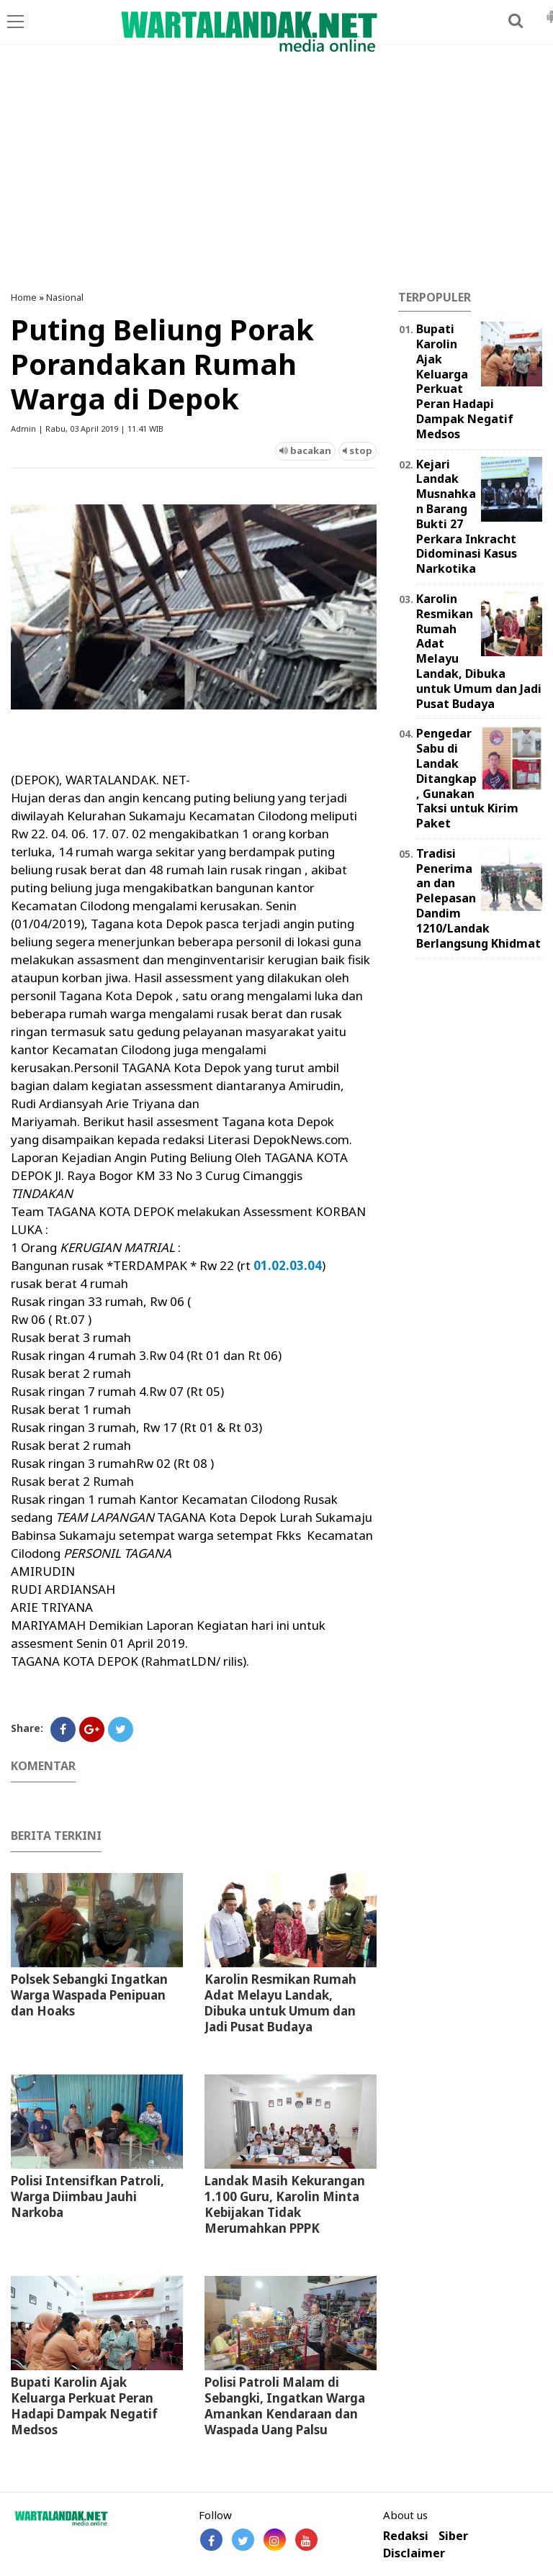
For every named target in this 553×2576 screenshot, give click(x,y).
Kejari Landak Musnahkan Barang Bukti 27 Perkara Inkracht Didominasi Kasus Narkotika (466, 516)
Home (24, 297)
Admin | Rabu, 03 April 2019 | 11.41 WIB (87, 428)
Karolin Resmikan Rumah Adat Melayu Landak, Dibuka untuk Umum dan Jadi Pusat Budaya (280, 2003)
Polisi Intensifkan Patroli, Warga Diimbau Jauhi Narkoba (87, 2196)
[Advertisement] (276, 175)
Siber (453, 2536)
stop (357, 450)
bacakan (305, 450)
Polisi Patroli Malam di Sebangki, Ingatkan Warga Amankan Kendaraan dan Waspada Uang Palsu (284, 2406)
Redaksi (405, 2536)
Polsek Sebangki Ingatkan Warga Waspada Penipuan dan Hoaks (89, 1995)
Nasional (65, 297)
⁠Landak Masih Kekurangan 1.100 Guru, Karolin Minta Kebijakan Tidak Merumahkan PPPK (284, 2204)
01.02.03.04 (286, 1265)
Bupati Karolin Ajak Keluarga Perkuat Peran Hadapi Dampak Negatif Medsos (84, 2406)
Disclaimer (414, 2553)
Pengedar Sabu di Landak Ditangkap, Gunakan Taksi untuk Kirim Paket (467, 778)
